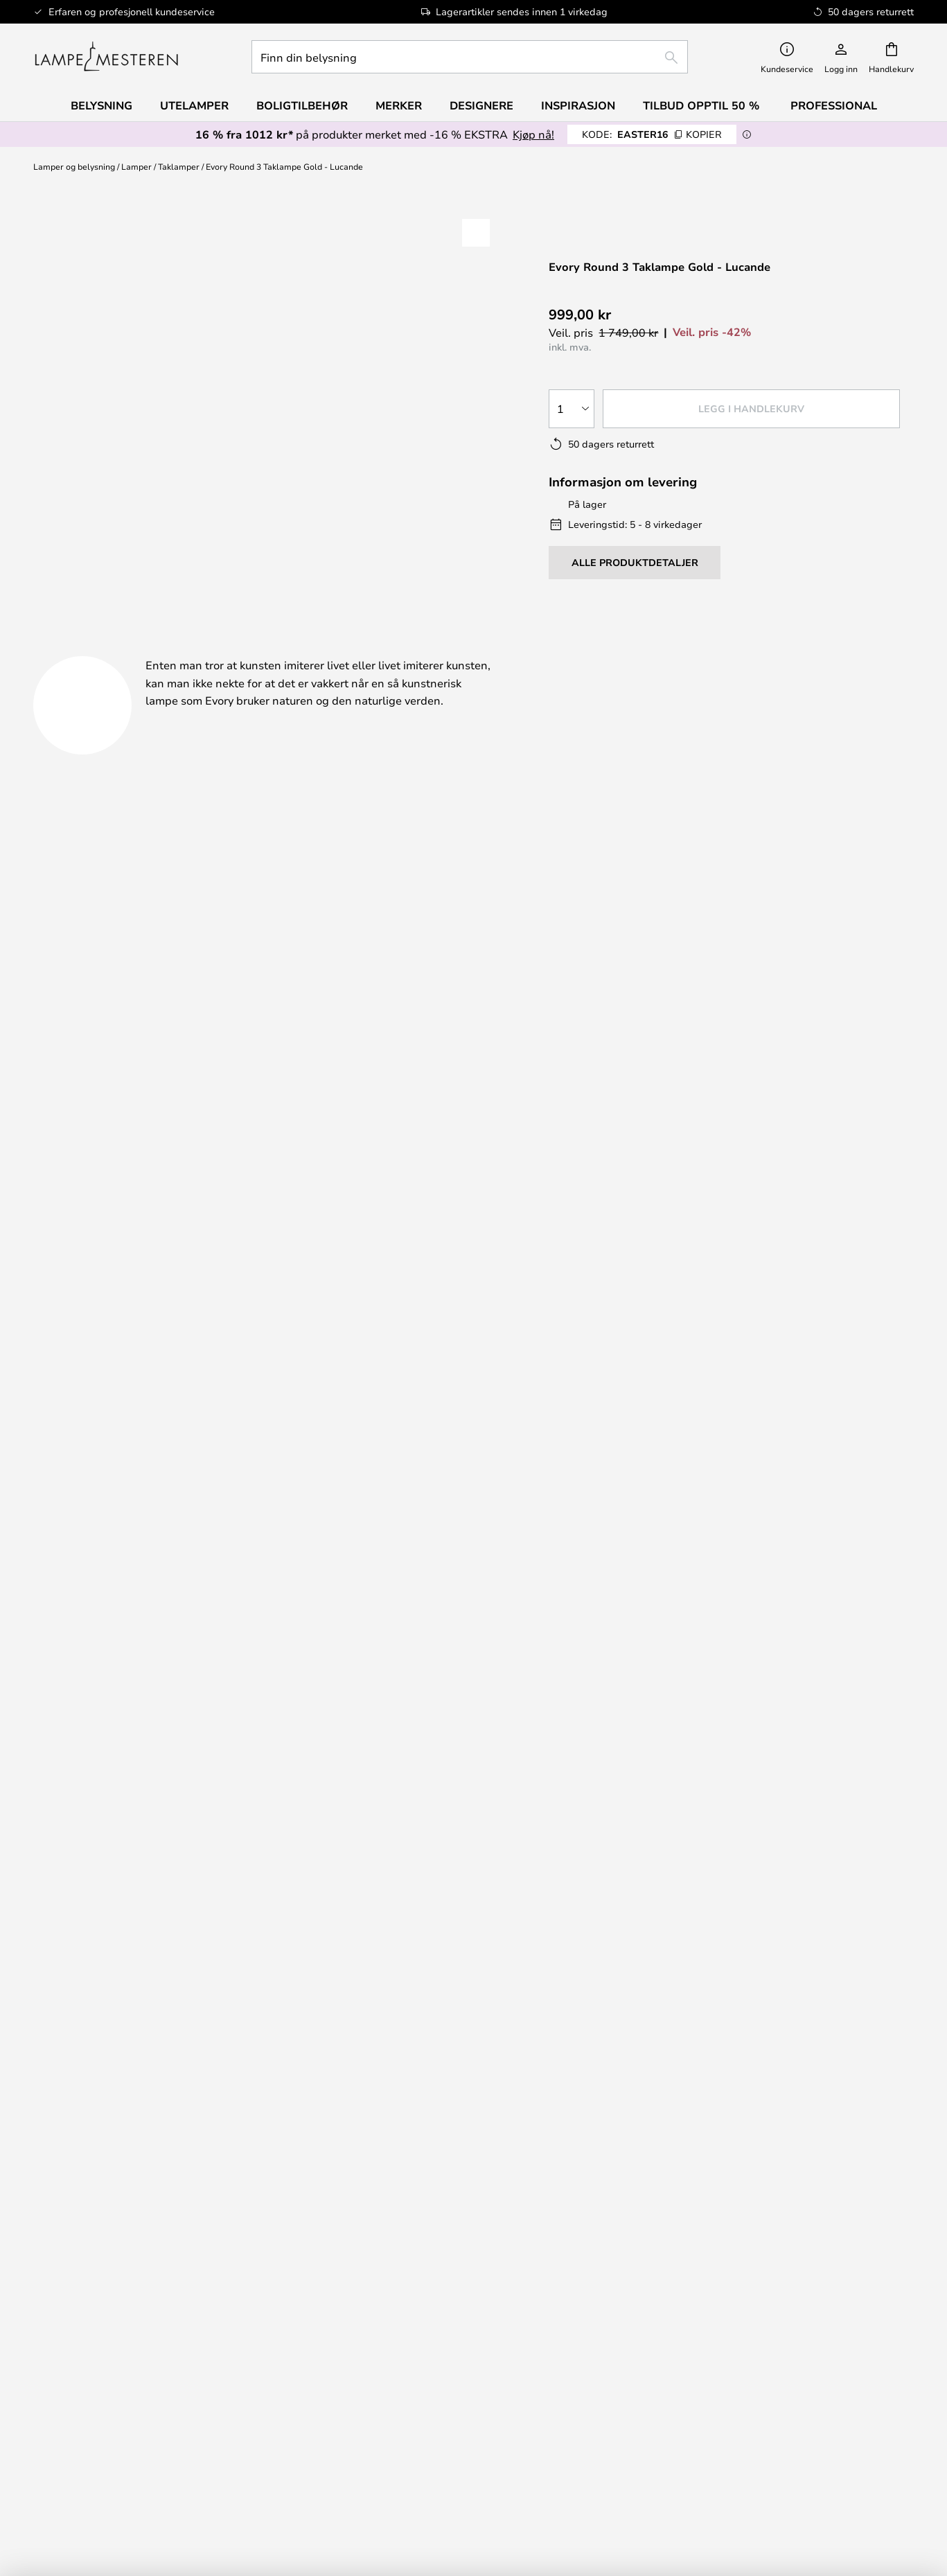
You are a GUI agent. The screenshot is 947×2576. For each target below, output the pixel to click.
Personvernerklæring (585, 2317)
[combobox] (469, 57)
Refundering (585, 2005)
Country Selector (585, 2331)
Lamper (136, 166)
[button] (476, 233)
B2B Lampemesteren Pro (808, 2317)
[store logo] (106, 56)
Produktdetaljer (320, 650)
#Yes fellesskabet (809, 2275)
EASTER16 (652, 134)
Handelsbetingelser (585, 2303)
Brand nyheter (809, 2303)
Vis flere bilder (270, 229)
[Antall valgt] (572, 408)
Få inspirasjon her (465, 1190)
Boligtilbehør (137, 2440)
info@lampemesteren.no (187, 1382)
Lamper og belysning (74, 166)
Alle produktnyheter (138, 2454)
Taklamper (179, 166)
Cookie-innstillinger (808, 2289)
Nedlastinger (507, 650)
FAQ (138, 1991)
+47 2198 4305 (164, 1357)
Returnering (585, 1991)
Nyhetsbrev (808, 1963)
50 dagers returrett (809, 1977)
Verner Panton (137, 2411)
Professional (833, 105)
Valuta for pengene (137, 2425)
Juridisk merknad (585, 2289)
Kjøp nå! (533, 134)
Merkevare (663, 650)
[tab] (126, 651)
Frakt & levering (585, 1963)
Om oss (585, 2275)
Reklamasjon (585, 1977)
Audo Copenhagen (138, 2397)
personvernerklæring (669, 1824)
